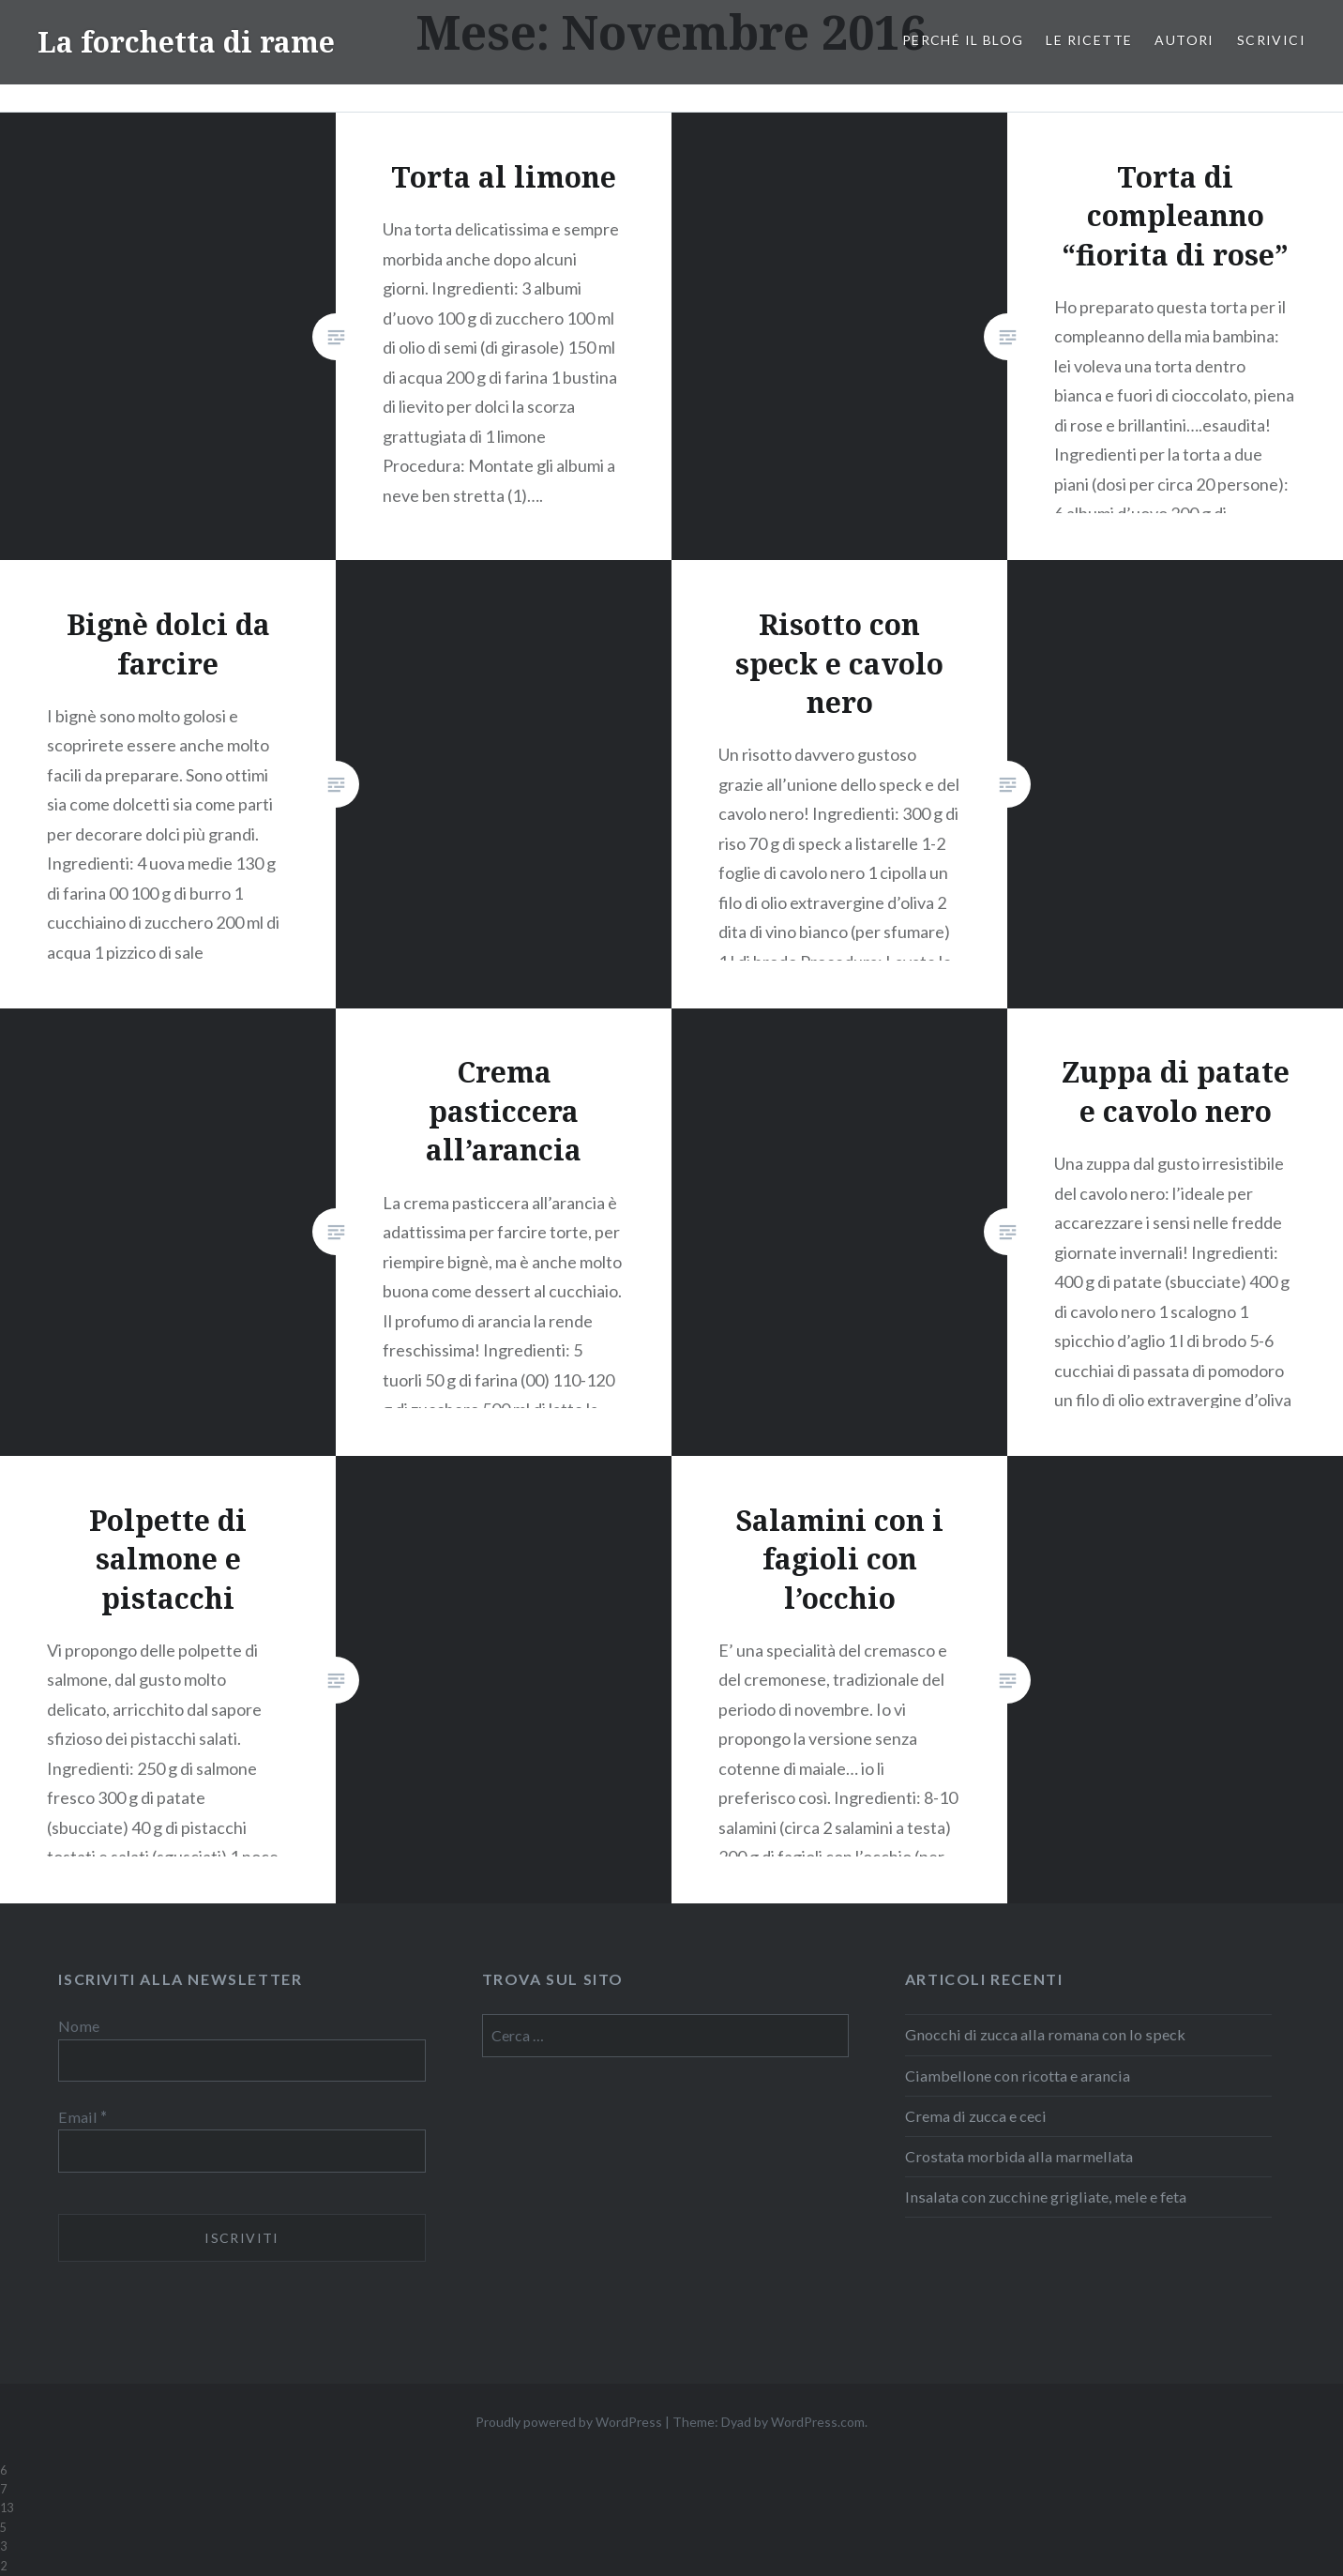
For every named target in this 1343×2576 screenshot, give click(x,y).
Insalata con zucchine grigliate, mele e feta (1045, 2196)
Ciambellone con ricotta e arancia (1017, 2075)
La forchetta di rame (186, 42)
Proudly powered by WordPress (568, 2422)
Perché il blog (963, 40)
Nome (78, 2026)
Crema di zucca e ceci (976, 2116)
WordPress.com (818, 2422)
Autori (1184, 40)
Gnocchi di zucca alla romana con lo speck (1045, 2034)
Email (82, 2117)
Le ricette (1089, 40)
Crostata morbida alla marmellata (1019, 2156)
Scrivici (1271, 40)
